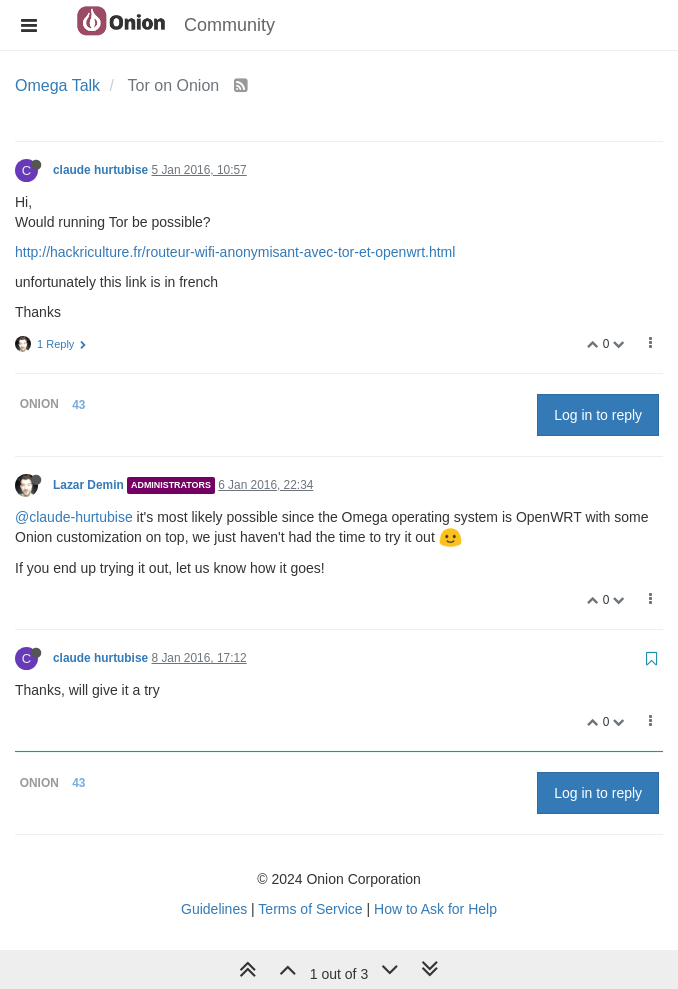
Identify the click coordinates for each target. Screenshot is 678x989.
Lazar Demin (88, 485)
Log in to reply (598, 415)
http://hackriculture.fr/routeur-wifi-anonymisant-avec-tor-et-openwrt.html (235, 252)
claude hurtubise (100, 170)
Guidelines (214, 909)
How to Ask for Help (435, 909)
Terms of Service (310, 909)
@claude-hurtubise (74, 517)
